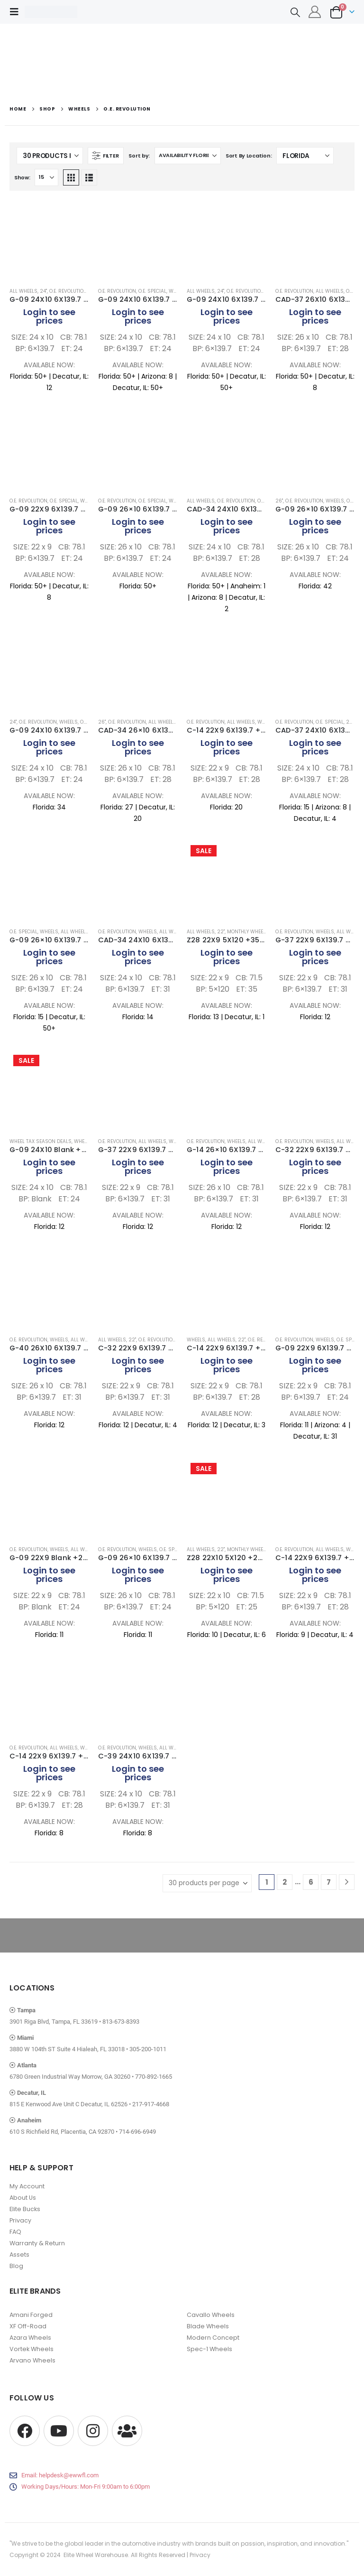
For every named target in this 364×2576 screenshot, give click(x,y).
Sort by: (139, 155)
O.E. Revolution (68, 291)
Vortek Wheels (31, 2349)
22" (221, 931)
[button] (17, 12)
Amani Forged (31, 2315)
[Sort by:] (188, 155)
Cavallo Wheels (211, 2315)
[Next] (347, 1882)
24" (43, 291)
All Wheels (23, 291)
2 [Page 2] (284, 1882)
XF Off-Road (27, 2326)
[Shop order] (305, 155)
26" (279, 500)
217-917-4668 (150, 2104)
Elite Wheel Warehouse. (96, 2555)
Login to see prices (49, 316)
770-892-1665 (153, 2076)
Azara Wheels (30, 2338)
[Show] (46, 177)
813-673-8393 (120, 2021)
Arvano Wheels (32, 2360)
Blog (16, 2266)
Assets (19, 2255)
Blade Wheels (208, 2326)
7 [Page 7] (329, 1882)
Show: (22, 177)
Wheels (335, 500)
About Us (22, 2198)
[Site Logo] (51, 12)
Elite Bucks (24, 2209)
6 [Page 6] (311, 1882)
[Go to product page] (49, 239)
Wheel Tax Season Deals (40, 1141)
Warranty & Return (37, 2243)
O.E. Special (152, 291)
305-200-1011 (147, 2049)
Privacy (20, 2220)
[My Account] (315, 12)
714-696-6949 (137, 2131)
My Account (27, 2186)
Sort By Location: (249, 155)
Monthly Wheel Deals (254, 931)
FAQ (15, 2232)
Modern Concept (213, 2338)
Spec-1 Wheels (209, 2349)
